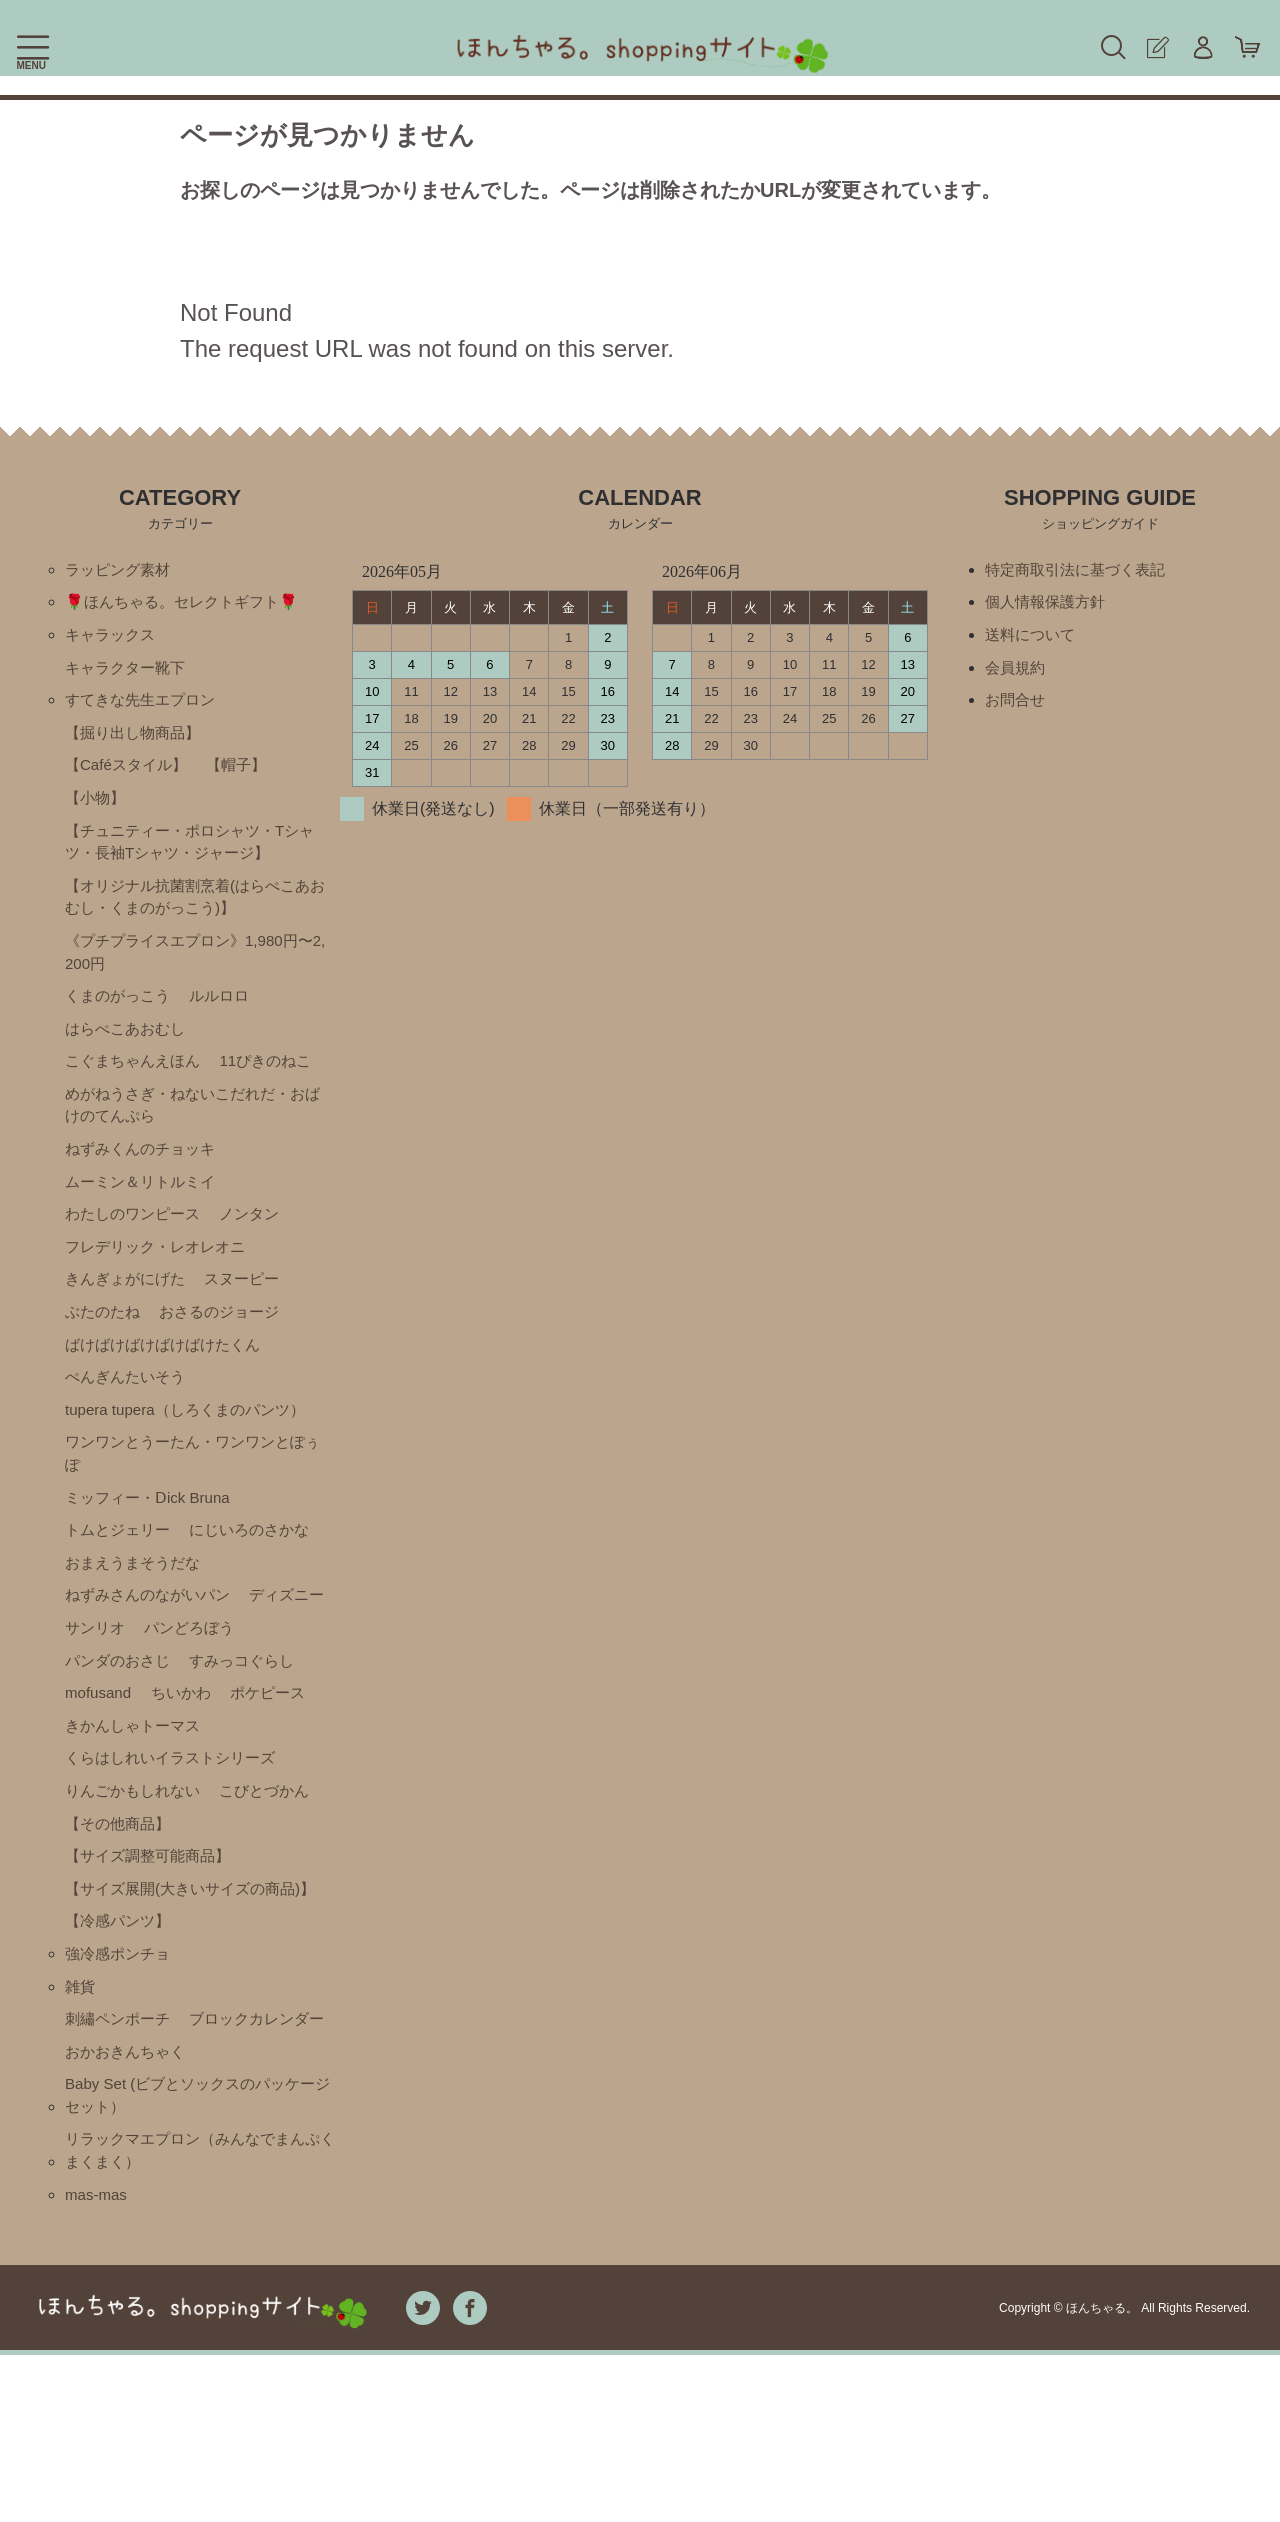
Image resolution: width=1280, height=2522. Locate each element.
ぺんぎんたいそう (129, 1414)
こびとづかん (276, 1880)
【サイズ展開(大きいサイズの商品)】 (179, 1994)
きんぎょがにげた (129, 1312)
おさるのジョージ (228, 1346)
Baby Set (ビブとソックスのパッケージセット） (198, 2256)
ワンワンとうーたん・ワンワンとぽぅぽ (193, 1494)
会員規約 (1017, 672)
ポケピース (188, 1778)
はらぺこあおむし (129, 1050)
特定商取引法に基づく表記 (1081, 570)
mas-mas (98, 2360)
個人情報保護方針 (1049, 604)
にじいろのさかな (260, 1574)
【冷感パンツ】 (121, 2040)
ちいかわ (97, 1778)
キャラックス (113, 638)
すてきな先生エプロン (145, 706)
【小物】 (97, 808)
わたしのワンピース (137, 1244)
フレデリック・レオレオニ (161, 1278)
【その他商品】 (121, 1914)
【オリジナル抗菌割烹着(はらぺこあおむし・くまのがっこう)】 (195, 912)
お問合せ (1017, 706)
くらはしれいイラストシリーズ (177, 1846)
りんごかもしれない (137, 1880)
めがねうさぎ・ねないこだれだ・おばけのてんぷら (193, 1130)
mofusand (231, 1744)
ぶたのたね (105, 1346)
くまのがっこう (121, 1016)
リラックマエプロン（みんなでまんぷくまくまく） (201, 2314)
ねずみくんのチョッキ (145, 1176)
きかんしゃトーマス (137, 1812)
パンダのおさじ (236, 1710)
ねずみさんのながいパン (153, 1642)
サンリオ (196, 1676)
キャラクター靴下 (129, 672)
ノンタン (260, 1244)
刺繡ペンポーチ (121, 2142)
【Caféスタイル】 (130, 774)
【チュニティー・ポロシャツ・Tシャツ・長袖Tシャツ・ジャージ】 (190, 854)
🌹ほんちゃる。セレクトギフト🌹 (189, 604)
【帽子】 (246, 774)
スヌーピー (252, 1312)
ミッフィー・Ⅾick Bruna (152, 1540)
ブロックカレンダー (137, 2176)
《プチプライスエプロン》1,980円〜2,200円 (197, 970)
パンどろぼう (113, 1710)
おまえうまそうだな (137, 1608)
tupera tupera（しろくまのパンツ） (192, 1448)
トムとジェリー (121, 1574)
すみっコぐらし (121, 1744)
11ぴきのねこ (277, 1084)
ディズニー (105, 1676)
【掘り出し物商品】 (137, 740)
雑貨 (81, 2108)
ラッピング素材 (121, 570)
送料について (1033, 638)
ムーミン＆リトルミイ (145, 1210)
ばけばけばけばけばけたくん (169, 1380)
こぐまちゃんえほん (137, 1084)
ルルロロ (228, 1016)
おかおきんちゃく (129, 2210)
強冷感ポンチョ (121, 2074)
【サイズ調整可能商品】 (153, 1948)
